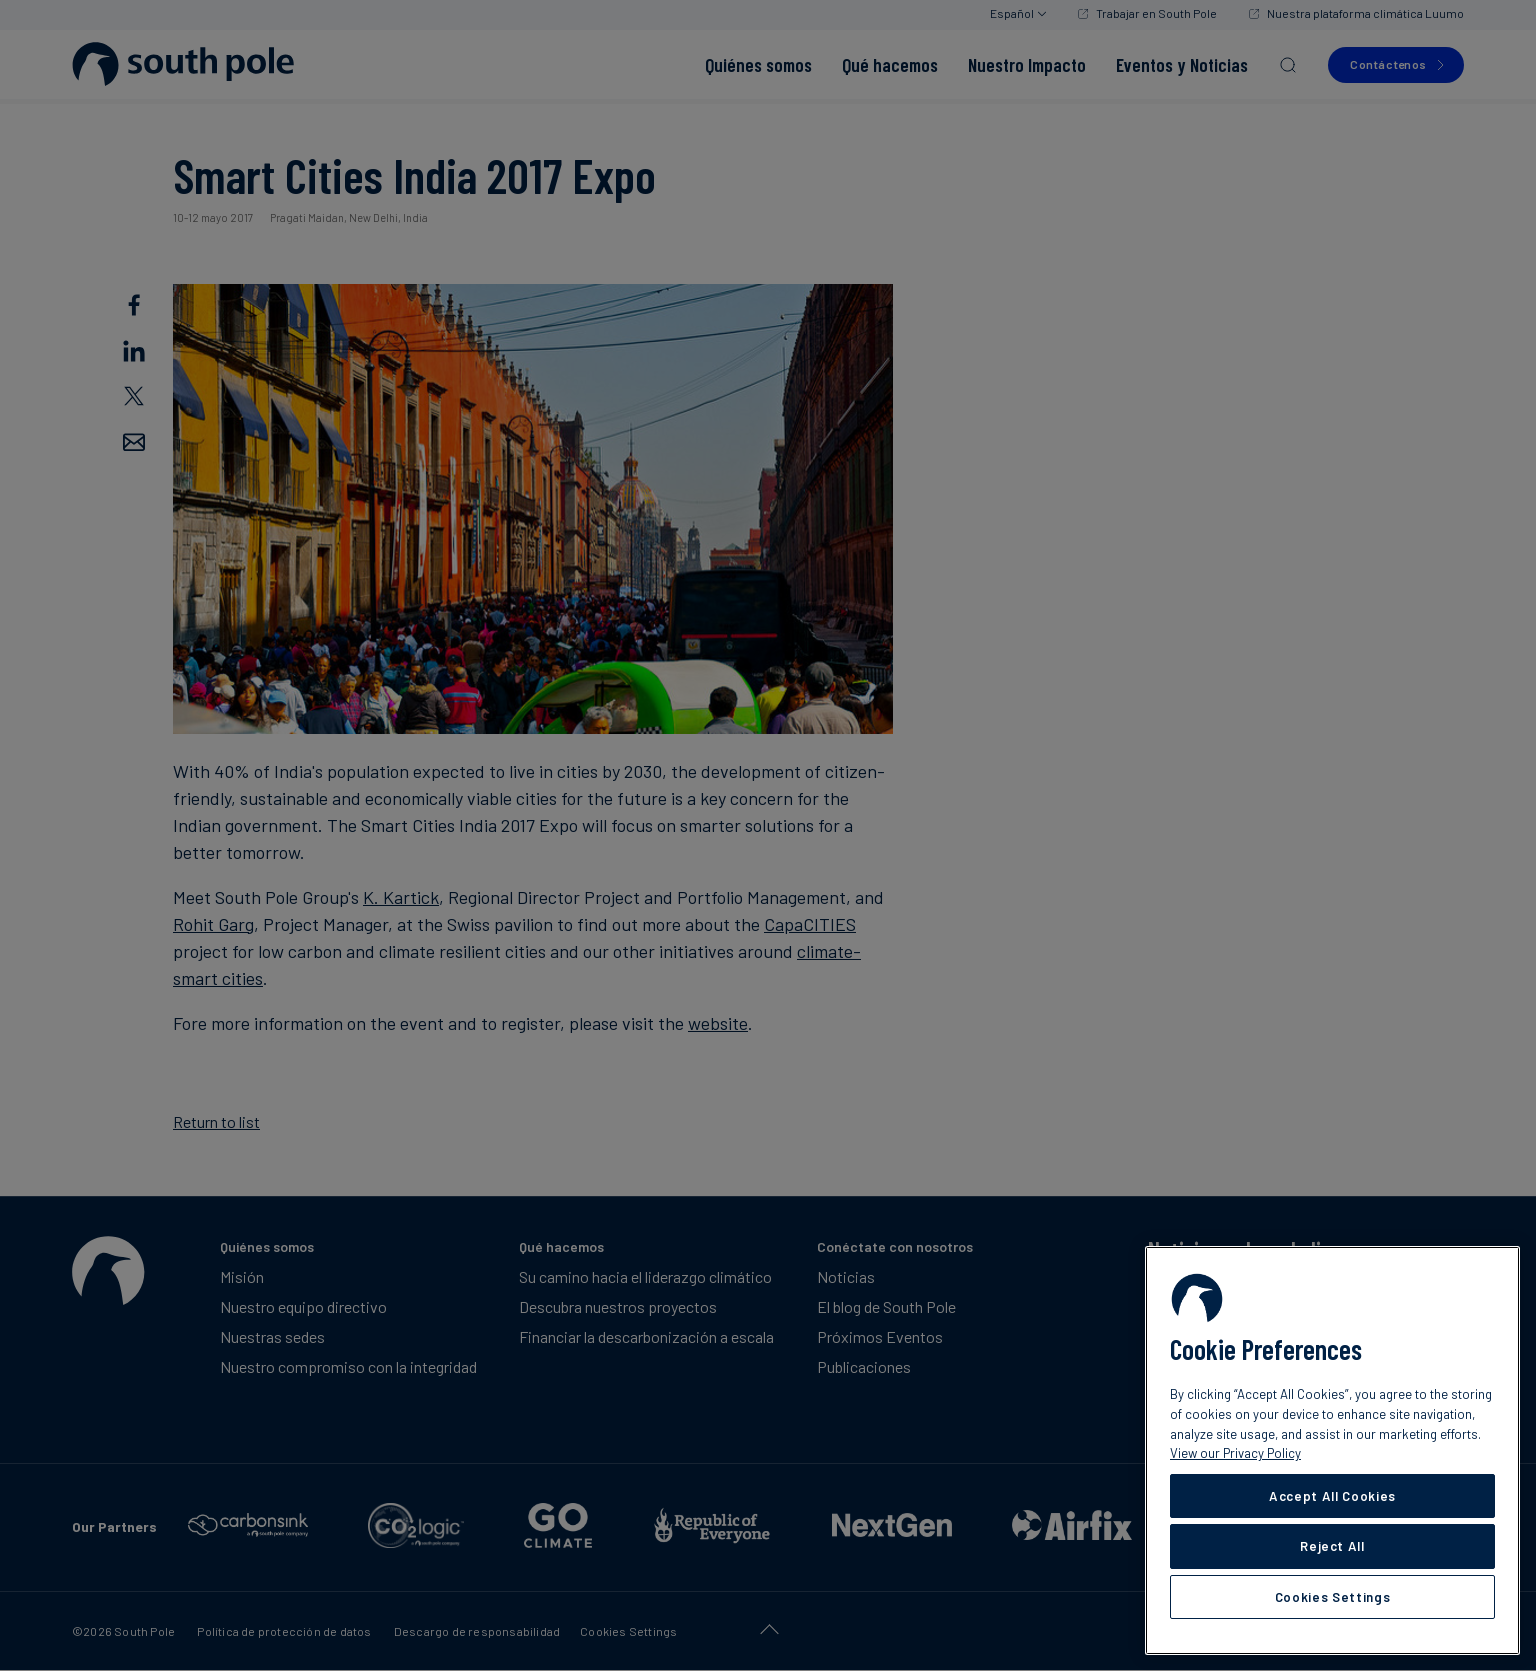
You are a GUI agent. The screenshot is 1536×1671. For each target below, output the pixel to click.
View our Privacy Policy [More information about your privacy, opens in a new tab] (1235, 1453)
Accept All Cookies (1332, 1496)
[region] (1332, 1450)
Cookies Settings (1333, 1597)
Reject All (1332, 1546)
